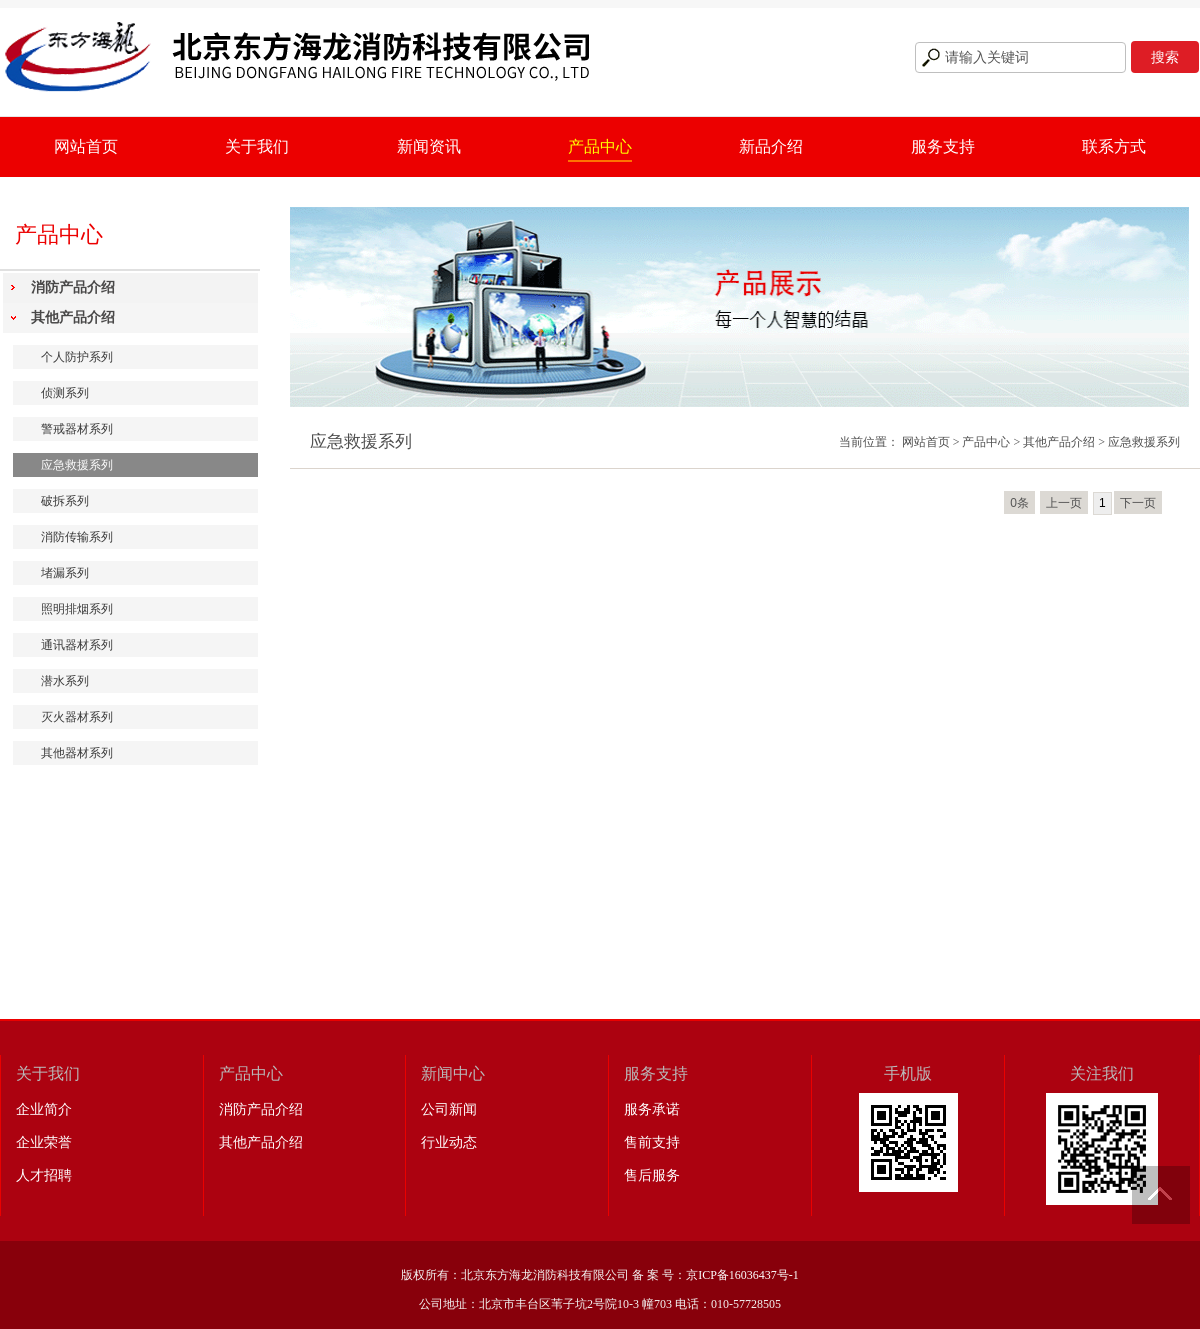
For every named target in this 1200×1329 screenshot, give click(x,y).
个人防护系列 (77, 357)
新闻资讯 (429, 146)
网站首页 (86, 146)
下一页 (1138, 503)
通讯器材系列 (77, 645)
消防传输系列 (77, 537)
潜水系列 (65, 681)
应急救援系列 (77, 465)
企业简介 (44, 1109)
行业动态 (449, 1142)
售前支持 (652, 1142)
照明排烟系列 (77, 609)
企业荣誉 (44, 1142)
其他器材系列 (77, 753)
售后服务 (652, 1175)
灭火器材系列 (77, 717)
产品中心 (600, 146)
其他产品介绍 (73, 317)
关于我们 (257, 146)
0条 (1019, 503)
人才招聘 (44, 1175)
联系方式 (1114, 146)
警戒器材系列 (77, 429)
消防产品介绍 (73, 287)
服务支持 (943, 146)
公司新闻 (449, 1109)
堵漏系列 (65, 573)
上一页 (1064, 503)
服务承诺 (652, 1109)
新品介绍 (771, 146)
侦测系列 (65, 393)
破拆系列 (65, 501)
